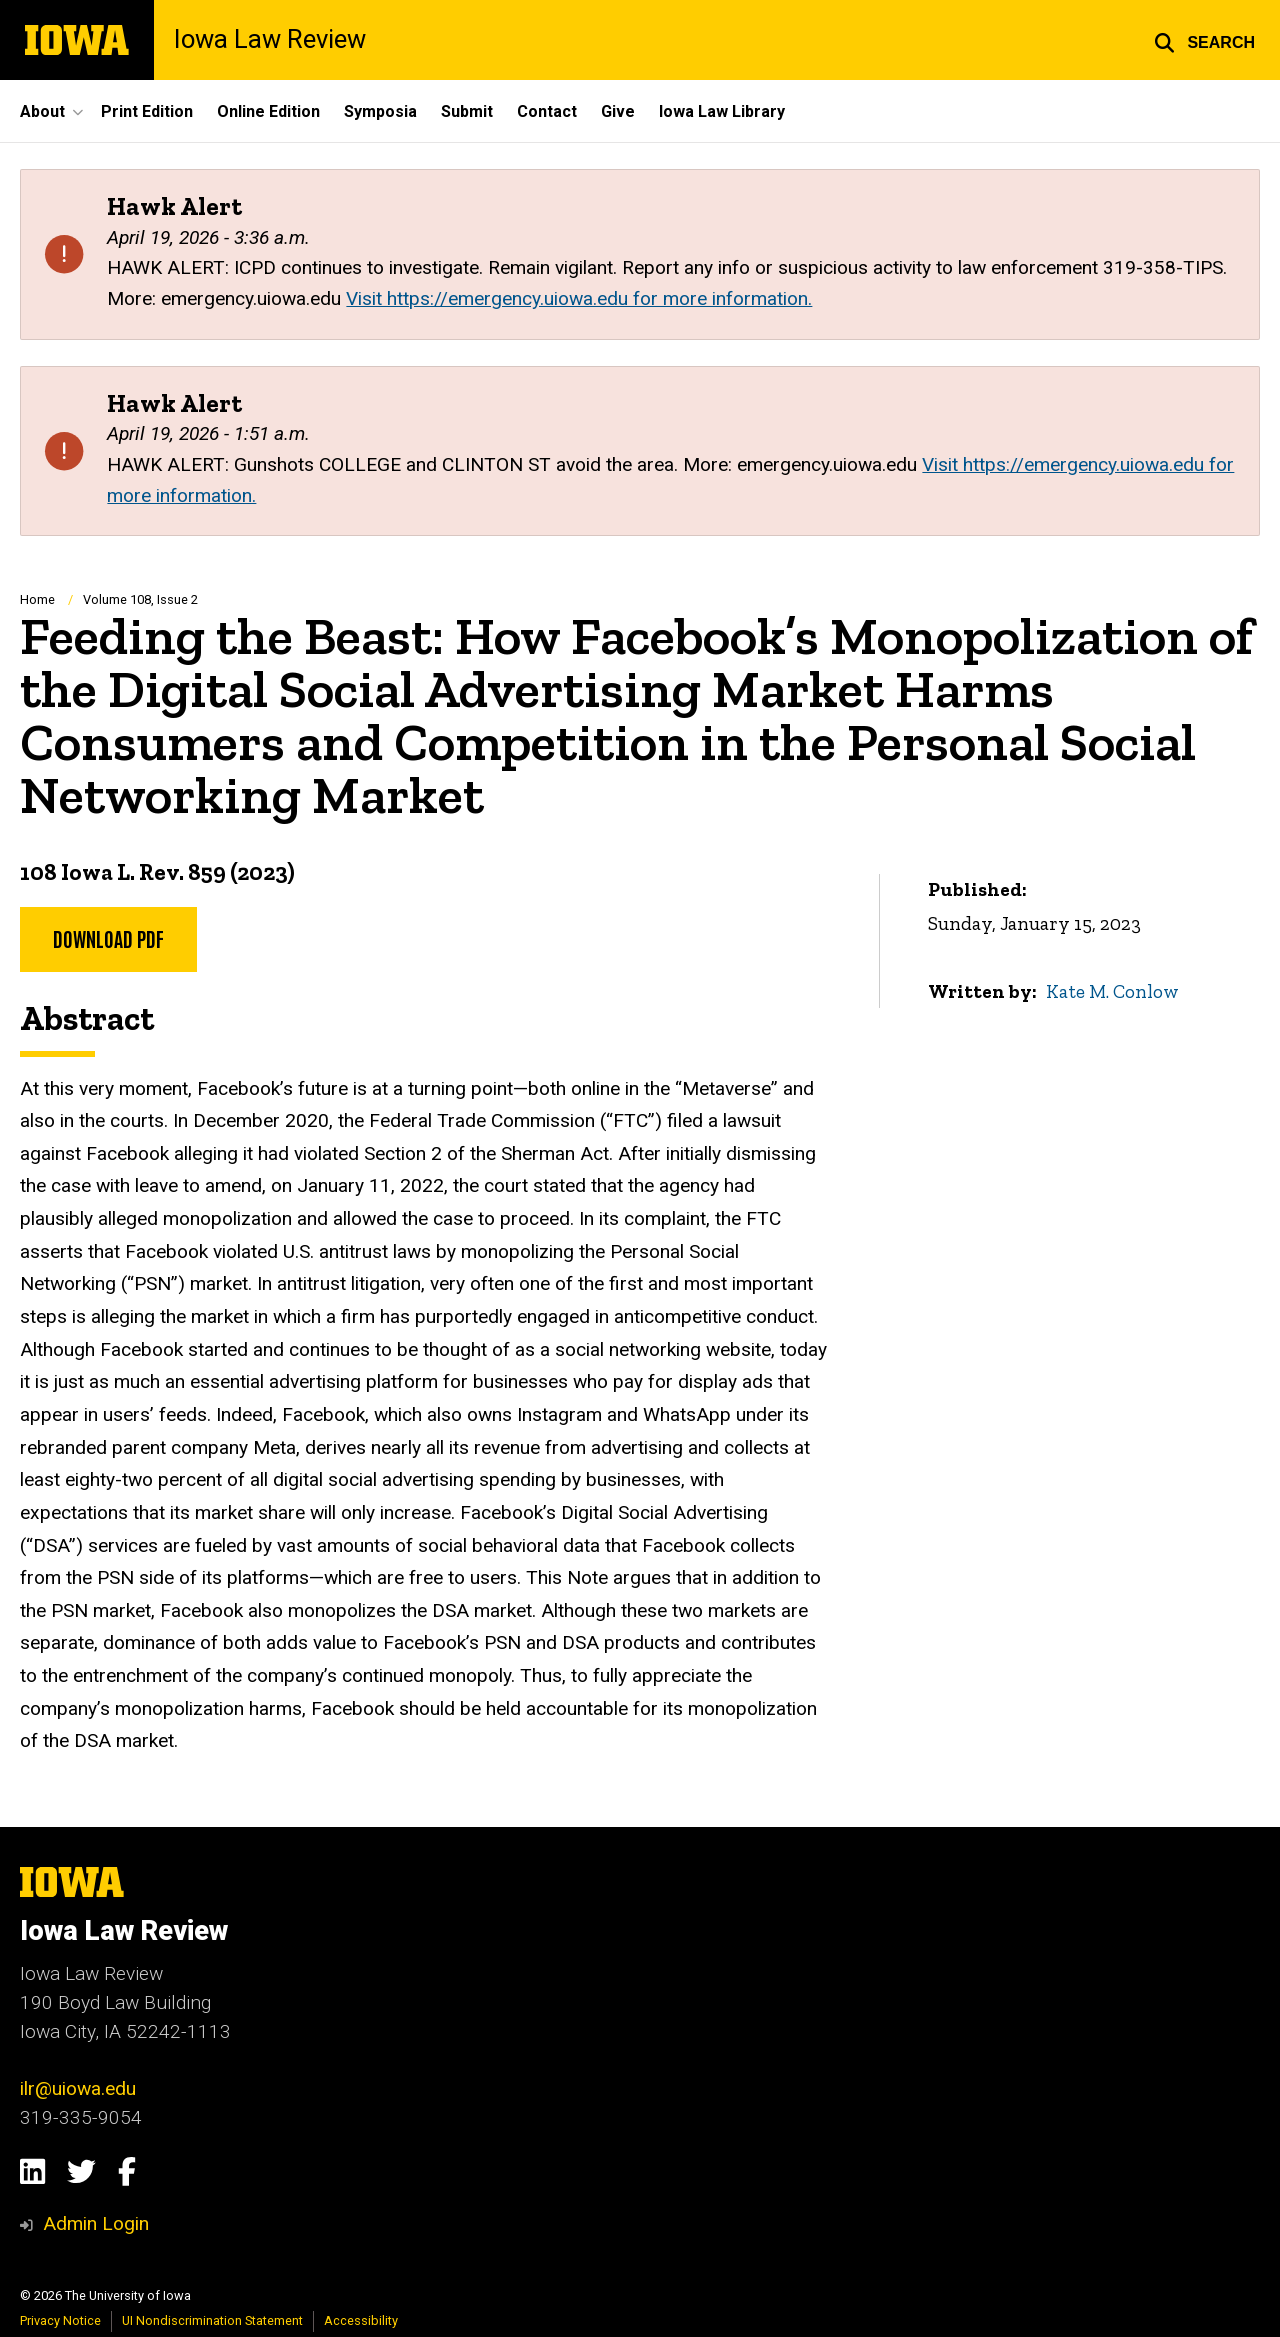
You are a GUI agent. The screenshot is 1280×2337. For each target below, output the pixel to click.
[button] (1204, 40)
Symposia (380, 111)
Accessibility (361, 2320)
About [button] (42, 111)
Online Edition (268, 111)
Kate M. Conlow (1112, 991)
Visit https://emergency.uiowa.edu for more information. (579, 298)
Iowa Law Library (722, 111)
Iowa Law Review (270, 40)
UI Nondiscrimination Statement (212, 2320)
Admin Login (96, 2223)
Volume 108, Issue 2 (140, 599)
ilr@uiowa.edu (78, 2088)
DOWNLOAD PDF (108, 938)
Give (618, 111)
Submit (467, 111)
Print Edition (147, 111)
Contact (547, 111)
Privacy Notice (60, 2320)
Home (37, 599)
